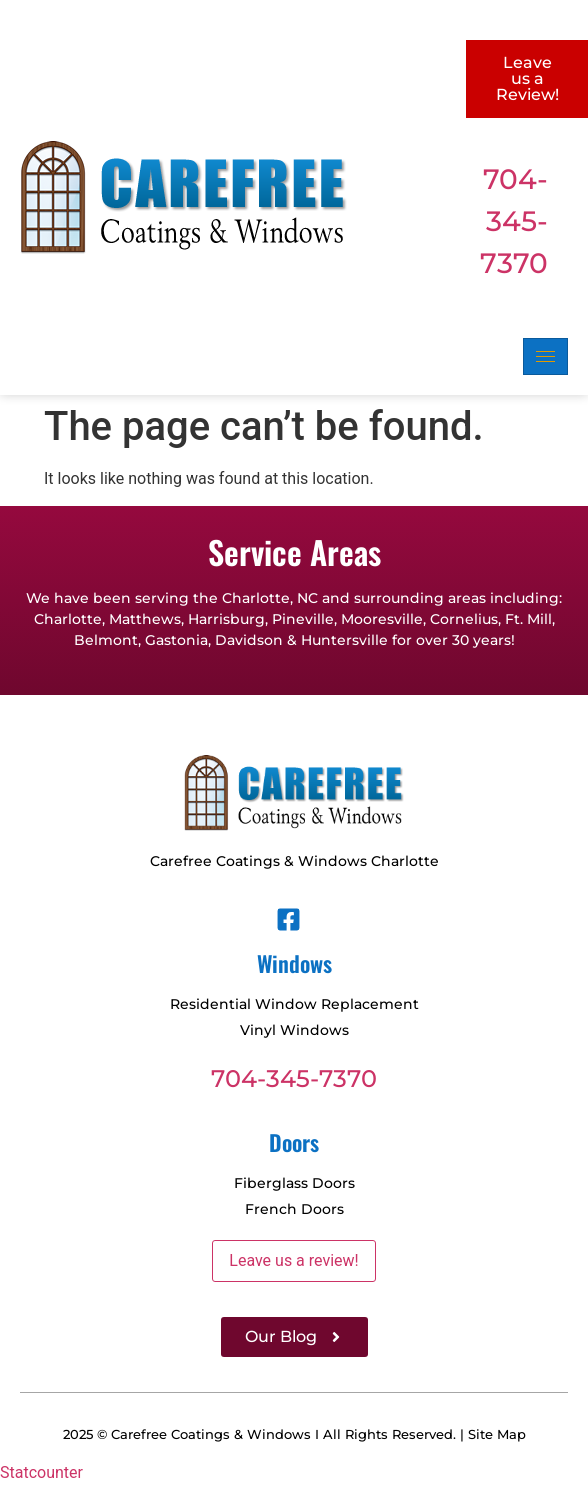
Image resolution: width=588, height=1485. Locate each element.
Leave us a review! (293, 1260)
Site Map (497, 1434)
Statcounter (41, 1472)
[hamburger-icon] (545, 356)
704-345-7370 (514, 221)
